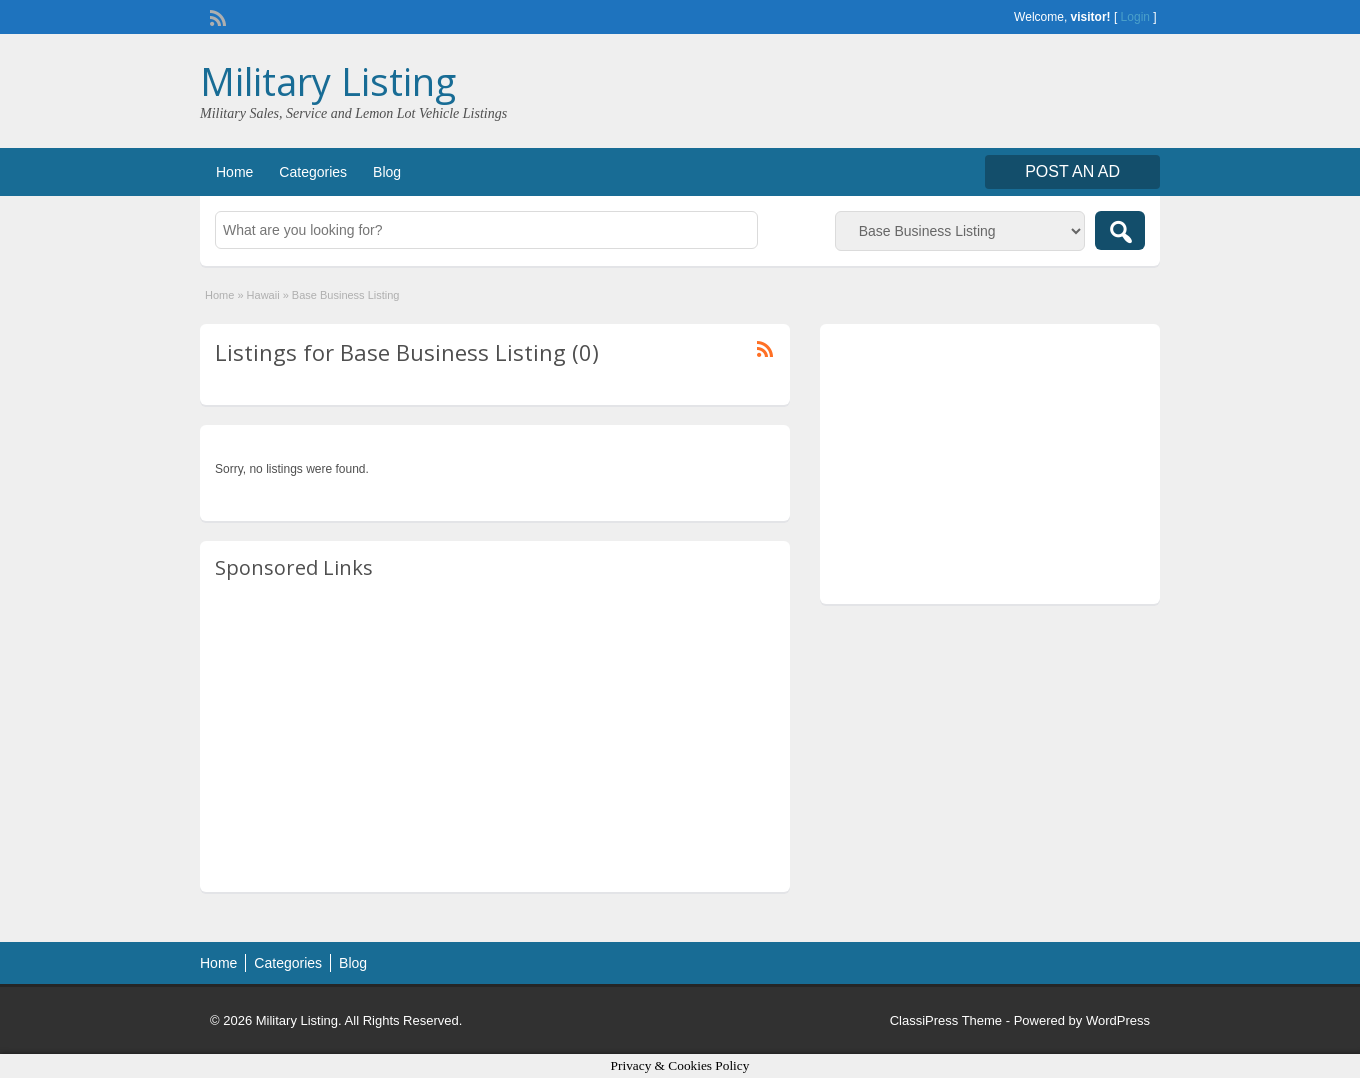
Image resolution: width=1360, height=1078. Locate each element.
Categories (313, 172)
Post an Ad (1072, 171)
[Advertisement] (495, 737)
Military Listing (328, 81)
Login (1135, 17)
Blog (387, 172)
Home (234, 172)
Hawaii (263, 295)
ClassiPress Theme (946, 1020)
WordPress (1118, 1020)
